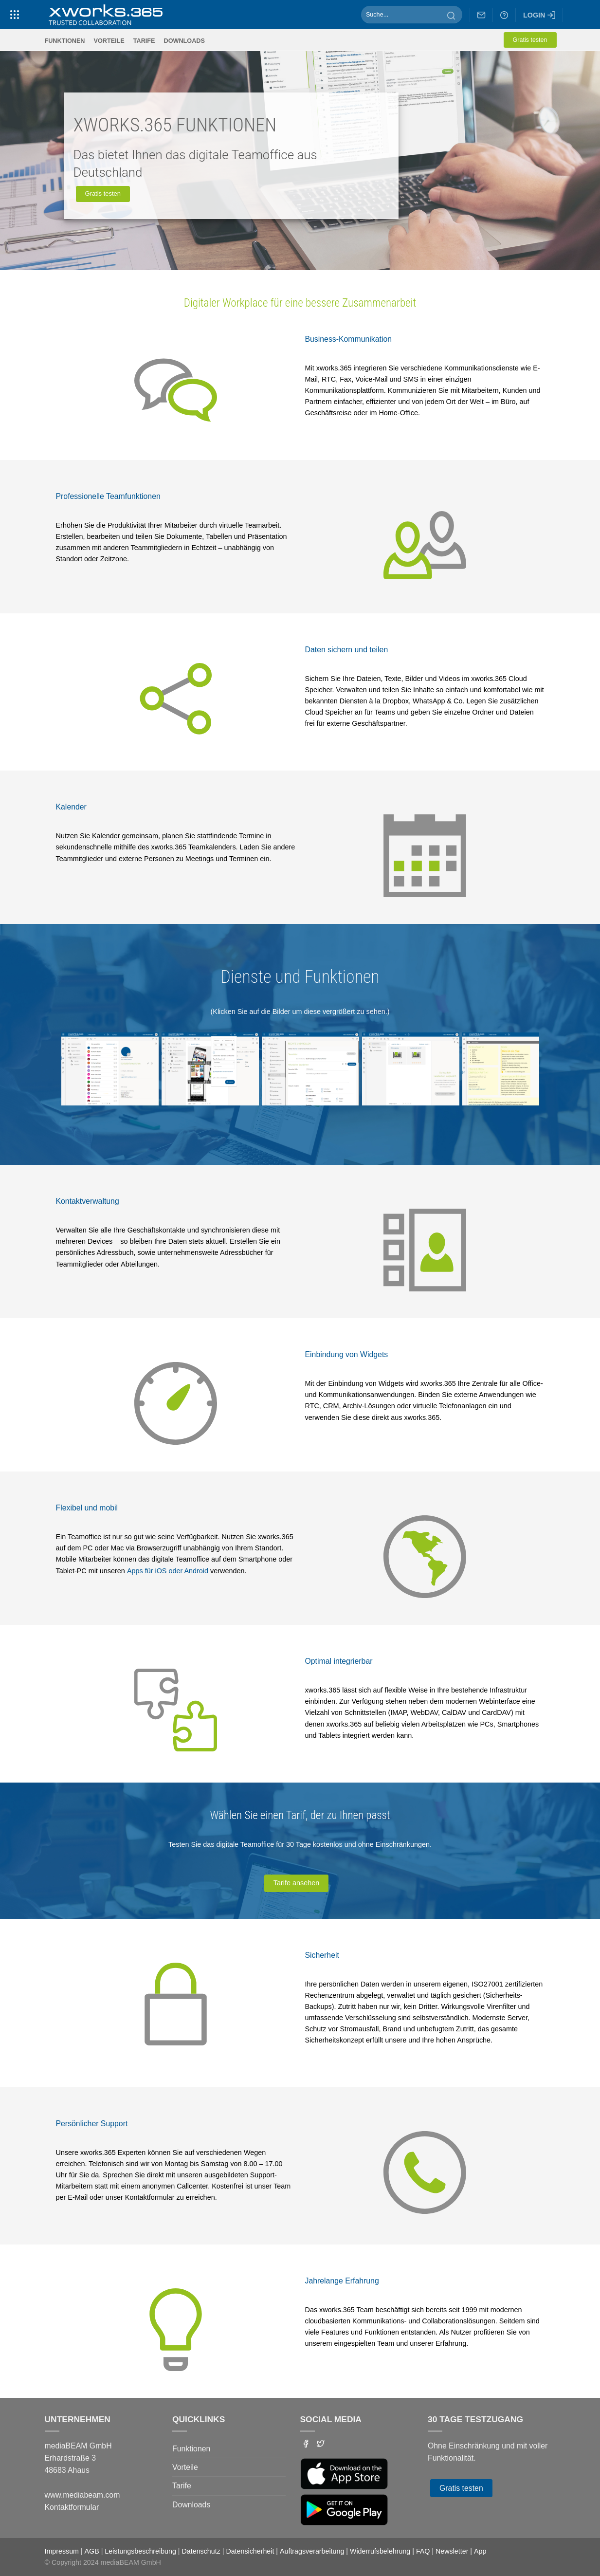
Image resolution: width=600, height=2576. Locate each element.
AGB (92, 2551)
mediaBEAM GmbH (131, 2562)
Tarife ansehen (296, 1883)
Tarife (144, 40)
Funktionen (65, 40)
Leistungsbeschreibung (140, 2551)
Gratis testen (530, 40)
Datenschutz (201, 2551)
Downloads (184, 40)
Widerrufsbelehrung (380, 2551)
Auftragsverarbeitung (312, 2551)
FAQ (423, 2551)
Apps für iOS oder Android (167, 1571)
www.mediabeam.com (82, 2495)
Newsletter (452, 2551)
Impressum (62, 2551)
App (480, 2551)
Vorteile (108, 40)
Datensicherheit (250, 2551)
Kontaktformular (72, 2507)
